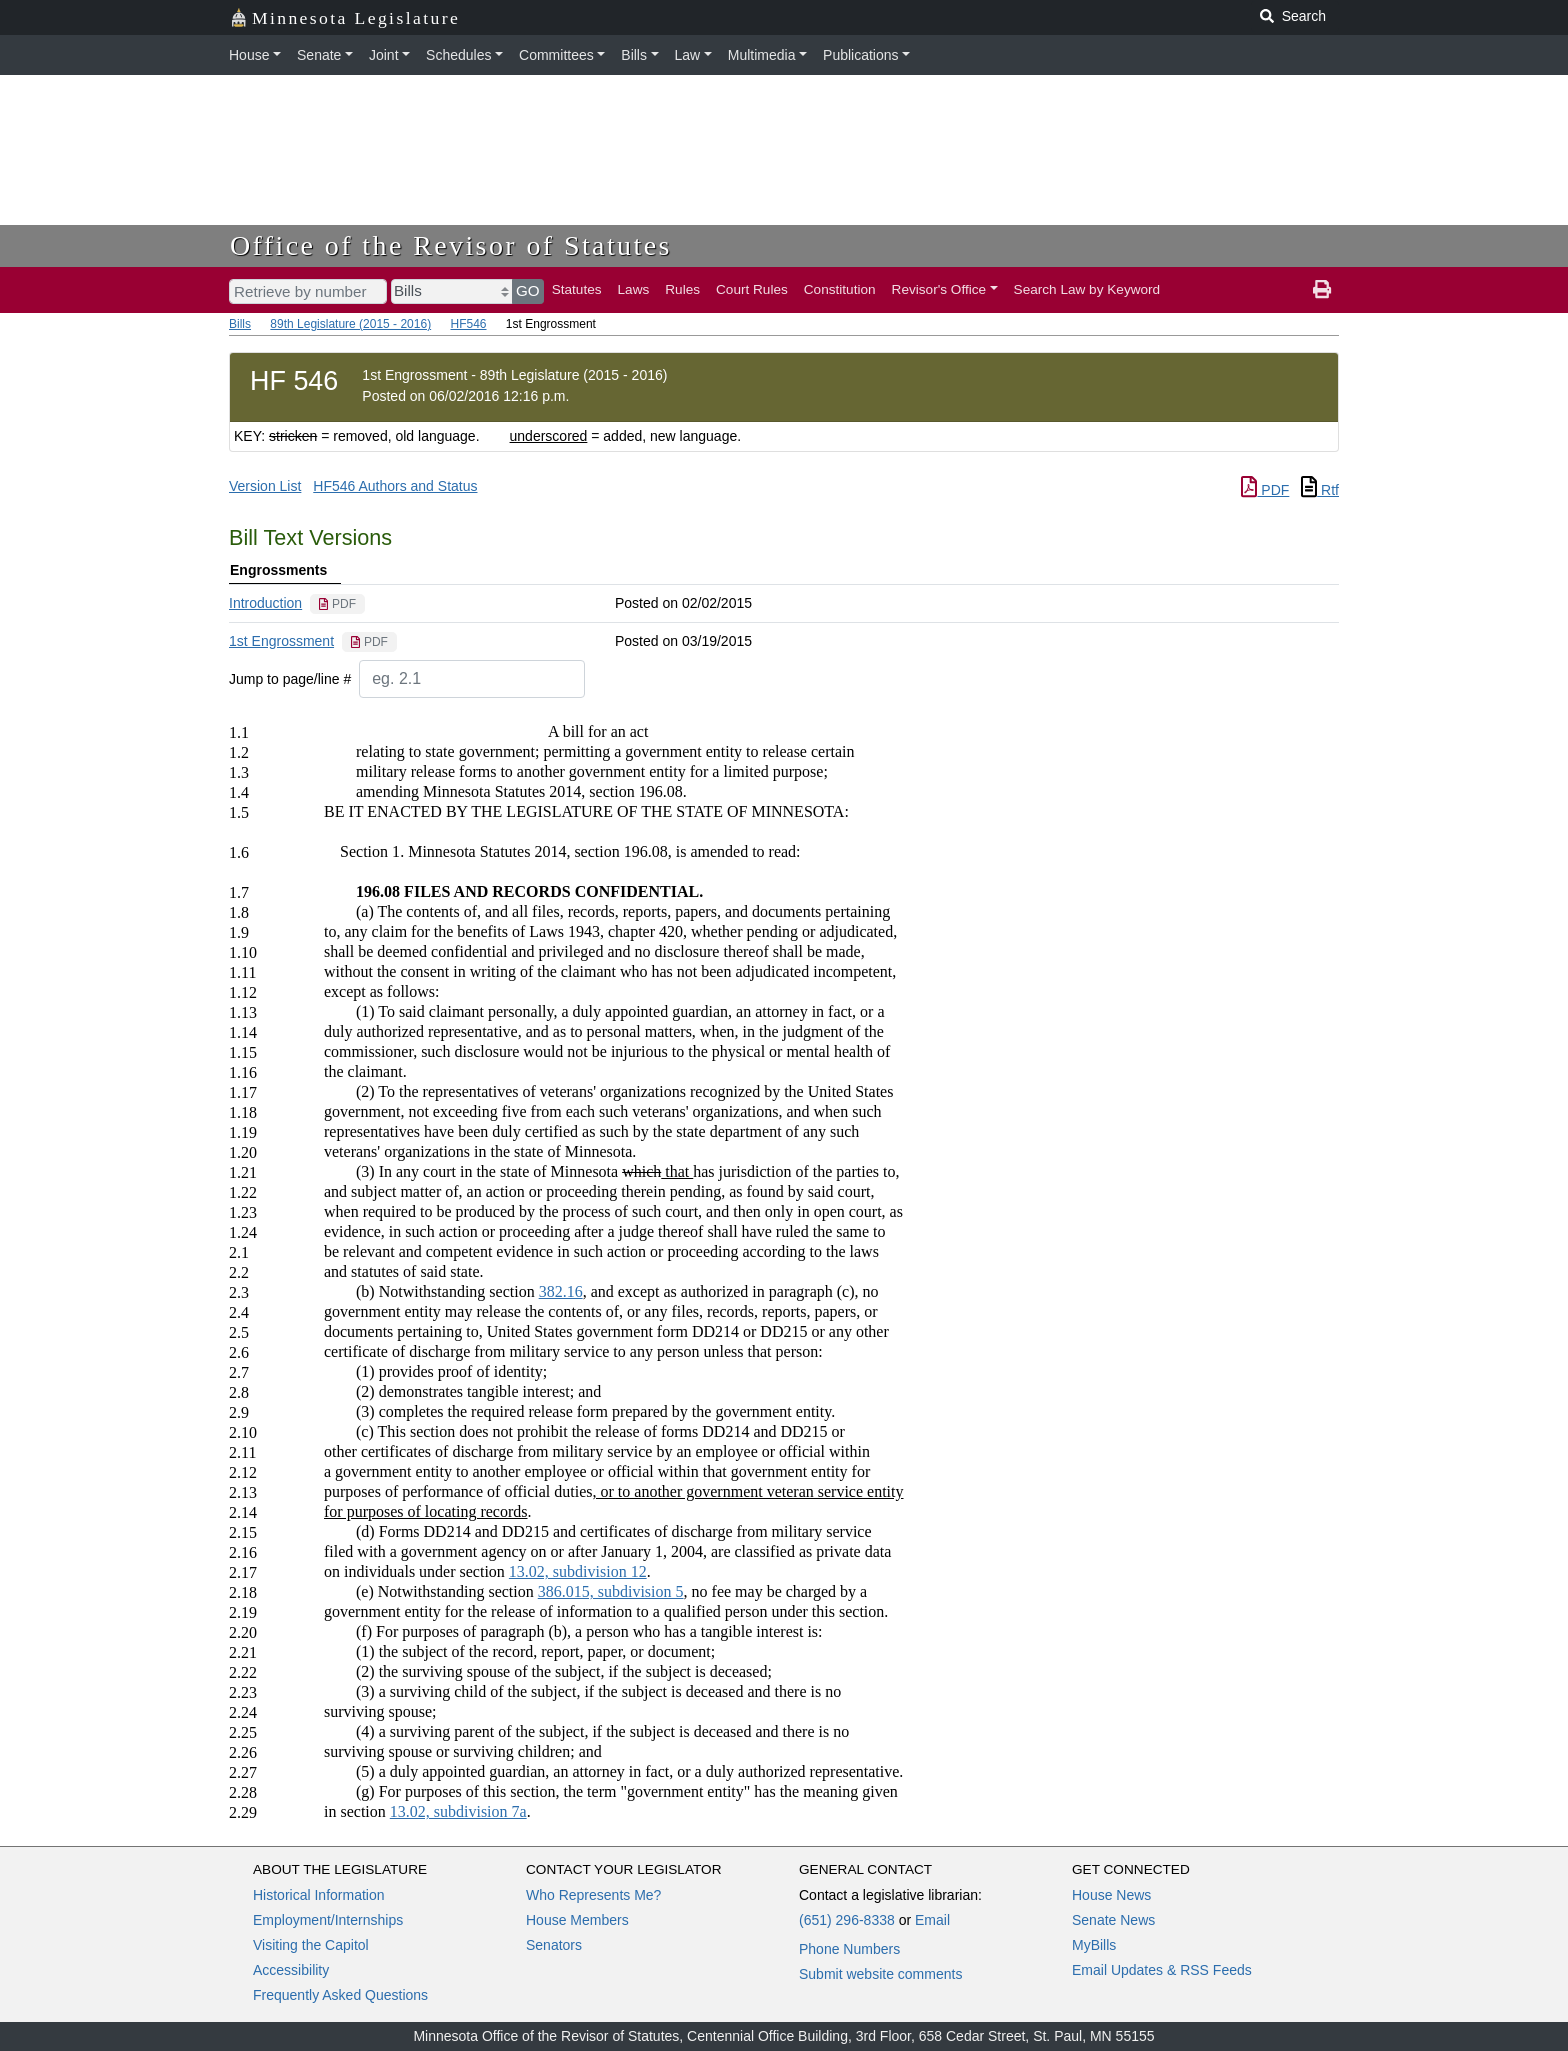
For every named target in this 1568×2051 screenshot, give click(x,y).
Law (688, 55)
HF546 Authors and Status (395, 486)
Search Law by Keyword (1087, 289)
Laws (634, 289)
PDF (1265, 490)
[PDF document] (337, 604)
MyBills (1094, 1945)
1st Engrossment (281, 641)
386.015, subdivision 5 (611, 1591)
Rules (682, 289)
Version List (265, 486)
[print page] (1322, 290)
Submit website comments (880, 1974)
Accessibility (291, 1970)
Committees (556, 55)
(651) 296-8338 (847, 1920)
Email (932, 1920)
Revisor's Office (939, 289)
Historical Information (319, 1895)
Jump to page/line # (290, 679)
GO (528, 290)
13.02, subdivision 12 (578, 1571)
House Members (577, 1920)
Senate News (1113, 1920)
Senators (554, 1945)
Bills (634, 55)
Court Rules (752, 289)
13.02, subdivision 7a (458, 1811)
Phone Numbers (849, 1949)
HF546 (468, 324)
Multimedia (762, 55)
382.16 (561, 1291)
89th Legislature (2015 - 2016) (350, 324)
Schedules (458, 55)
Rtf (1320, 490)
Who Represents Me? (593, 1895)
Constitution (840, 289)
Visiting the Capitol (311, 1945)
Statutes (577, 289)
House (249, 55)
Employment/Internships (328, 1920)
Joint (384, 55)
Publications (861, 55)
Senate (319, 55)
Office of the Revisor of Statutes (451, 245)
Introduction (265, 603)
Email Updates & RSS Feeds (1162, 1970)
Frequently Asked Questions (340, 1995)
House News (1111, 1895)
